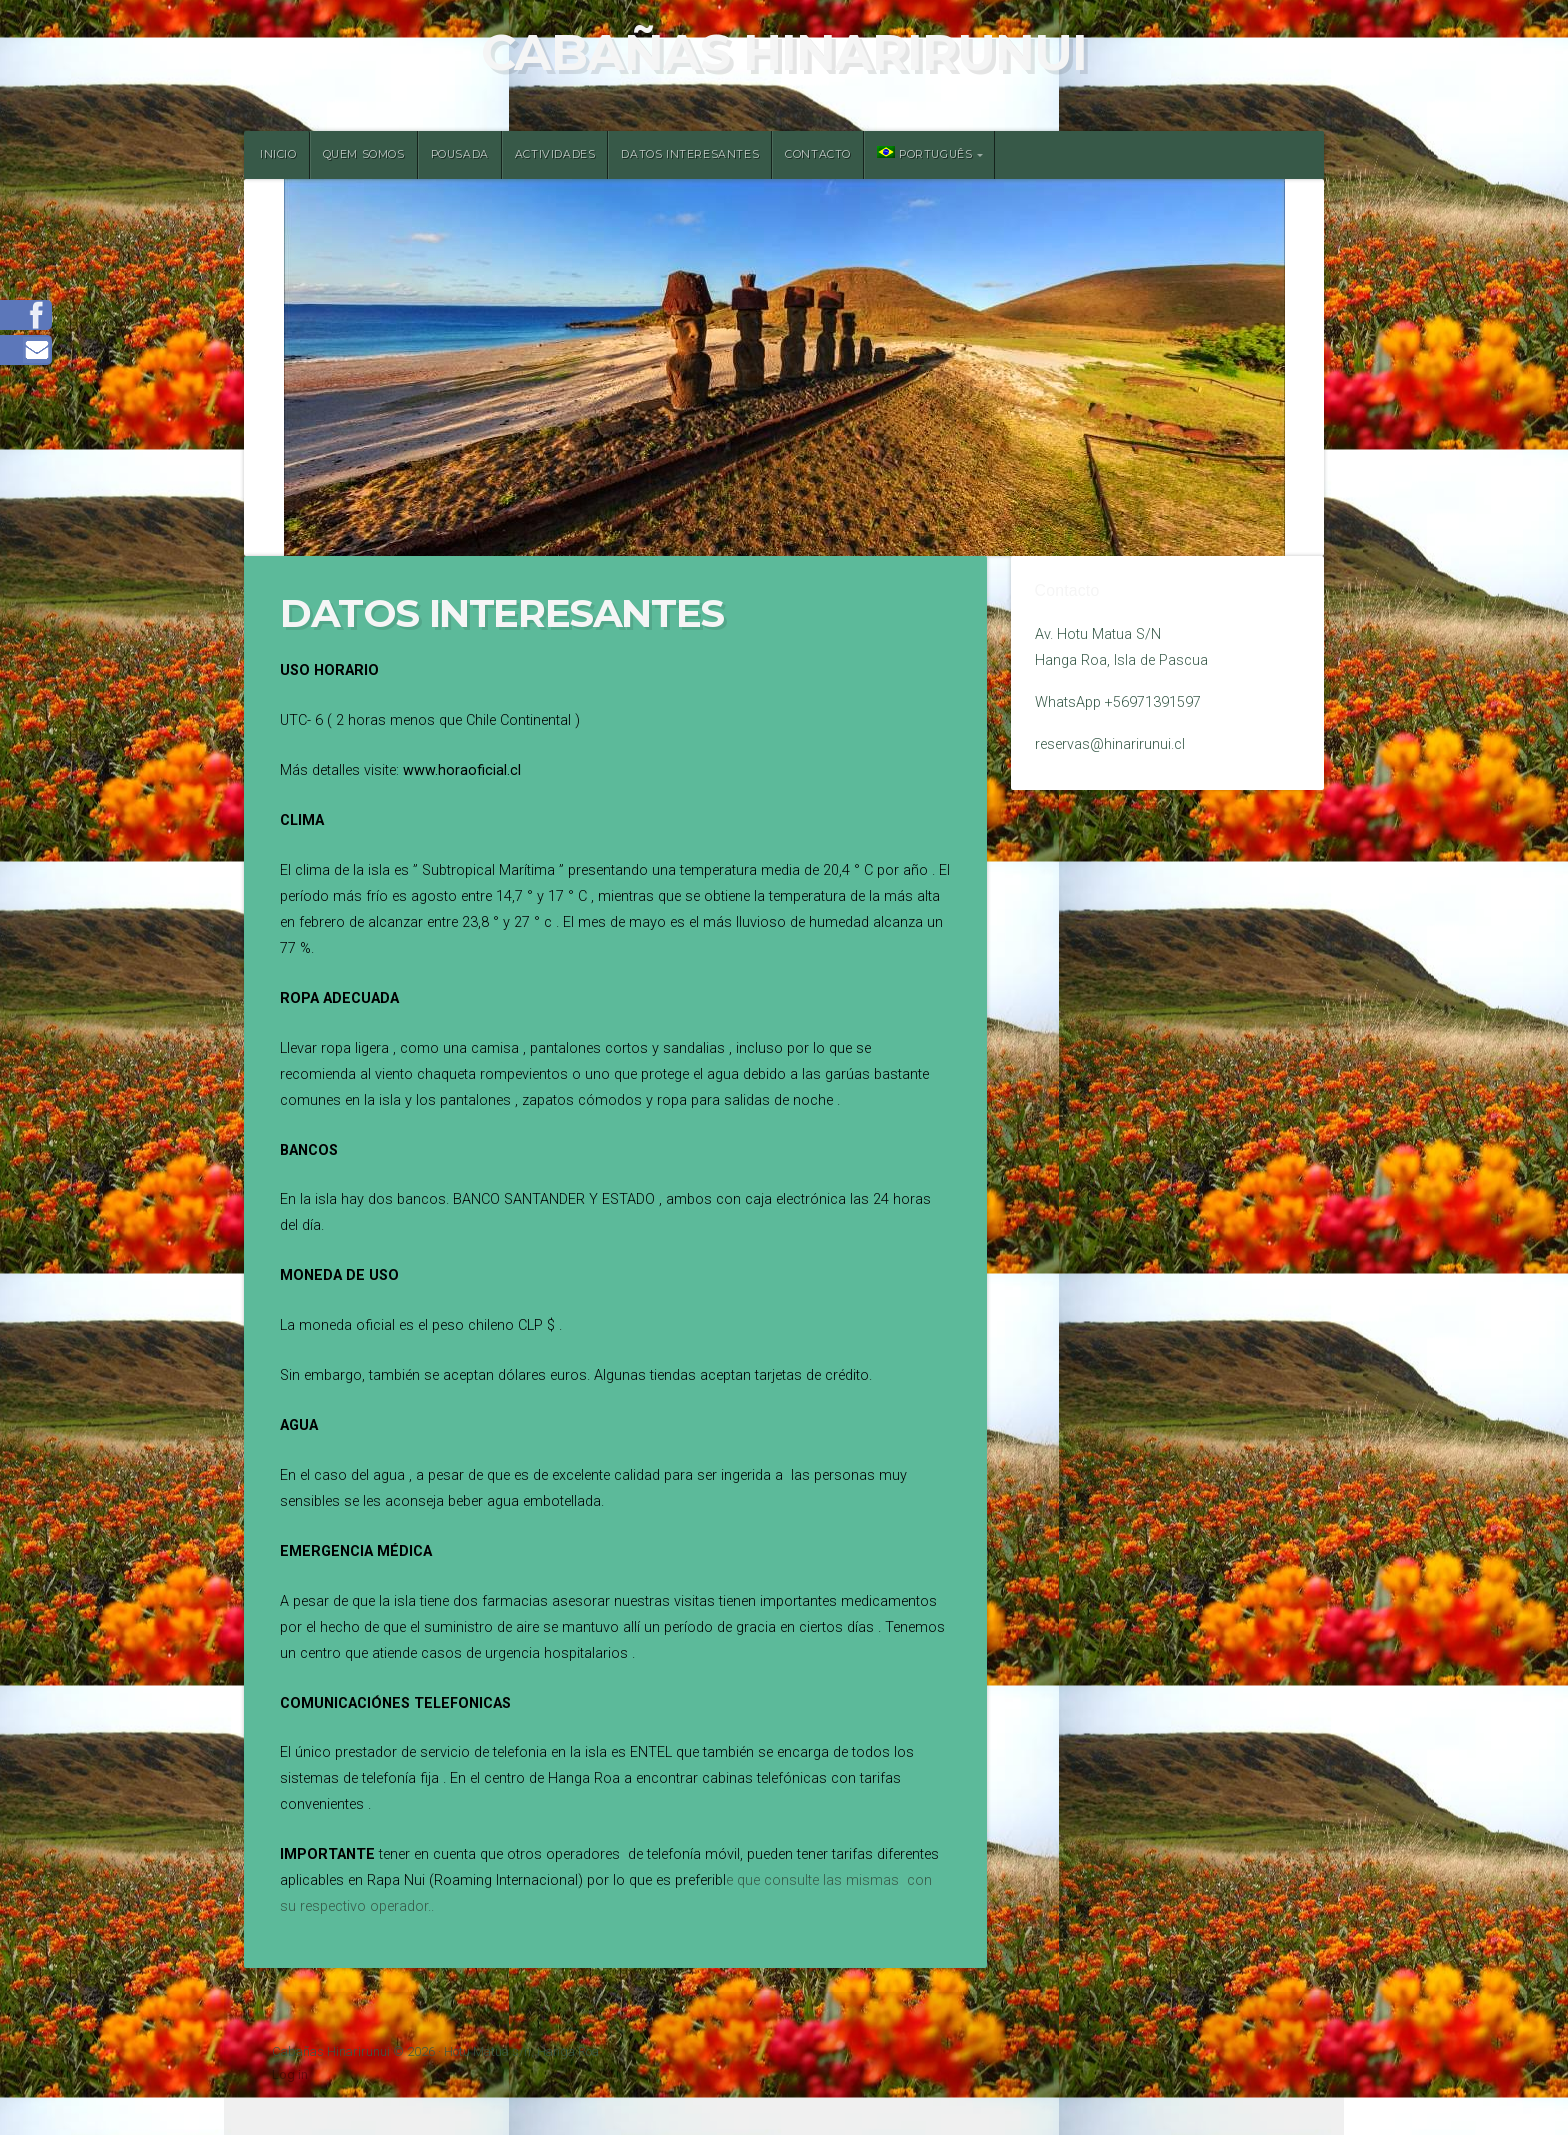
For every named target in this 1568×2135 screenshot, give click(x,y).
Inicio (278, 154)
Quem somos (364, 154)
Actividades (555, 154)
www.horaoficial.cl (462, 770)
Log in (290, 2074)
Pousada (460, 154)
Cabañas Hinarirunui (784, 52)
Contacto (818, 154)
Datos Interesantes (690, 154)
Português (924, 153)
